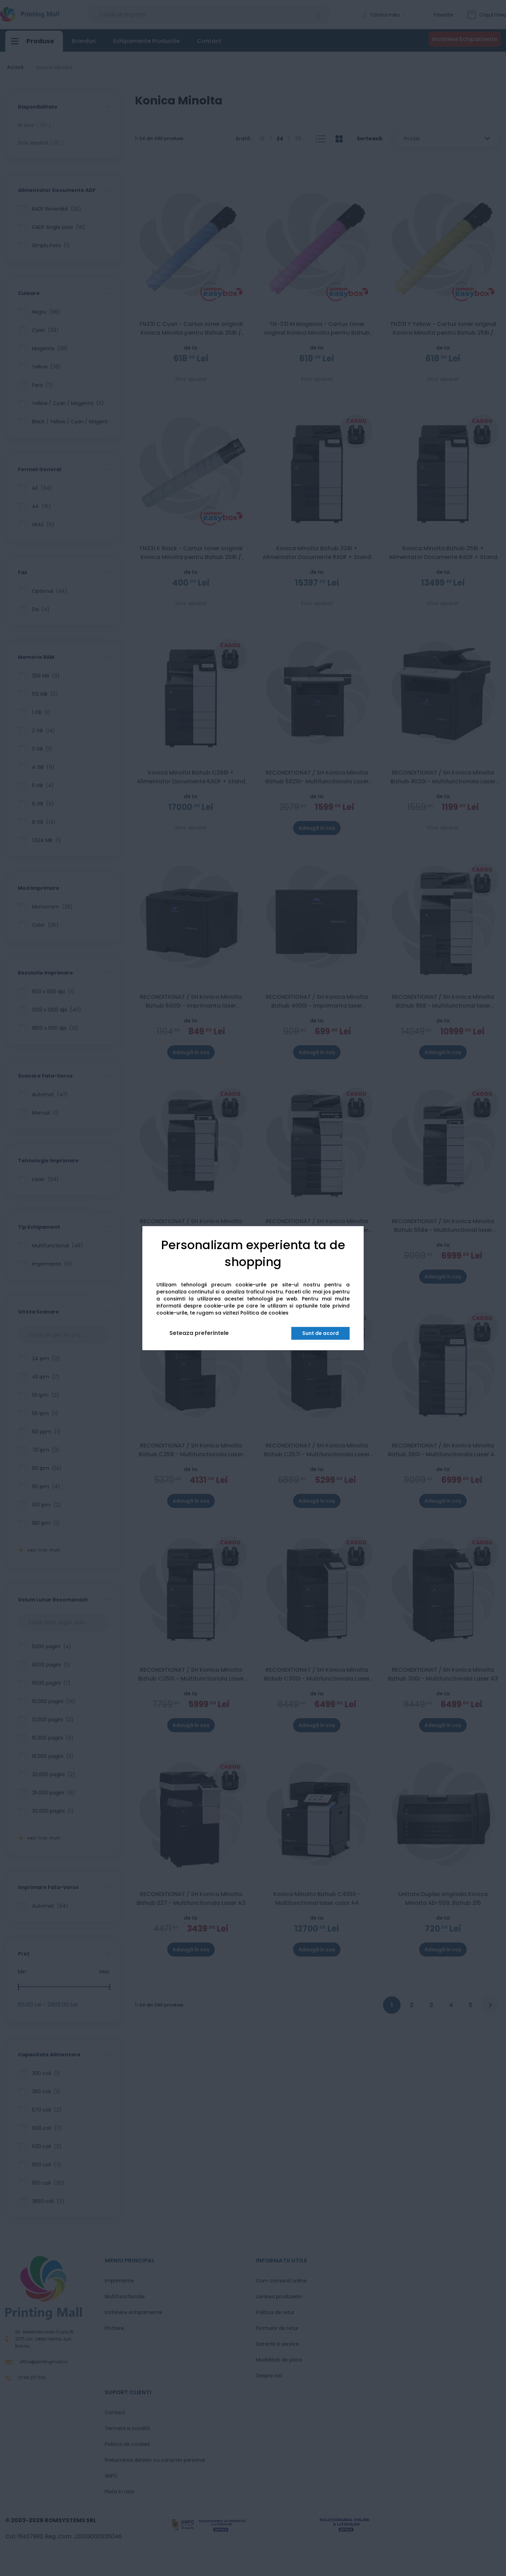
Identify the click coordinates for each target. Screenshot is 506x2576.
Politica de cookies (264, 1312)
